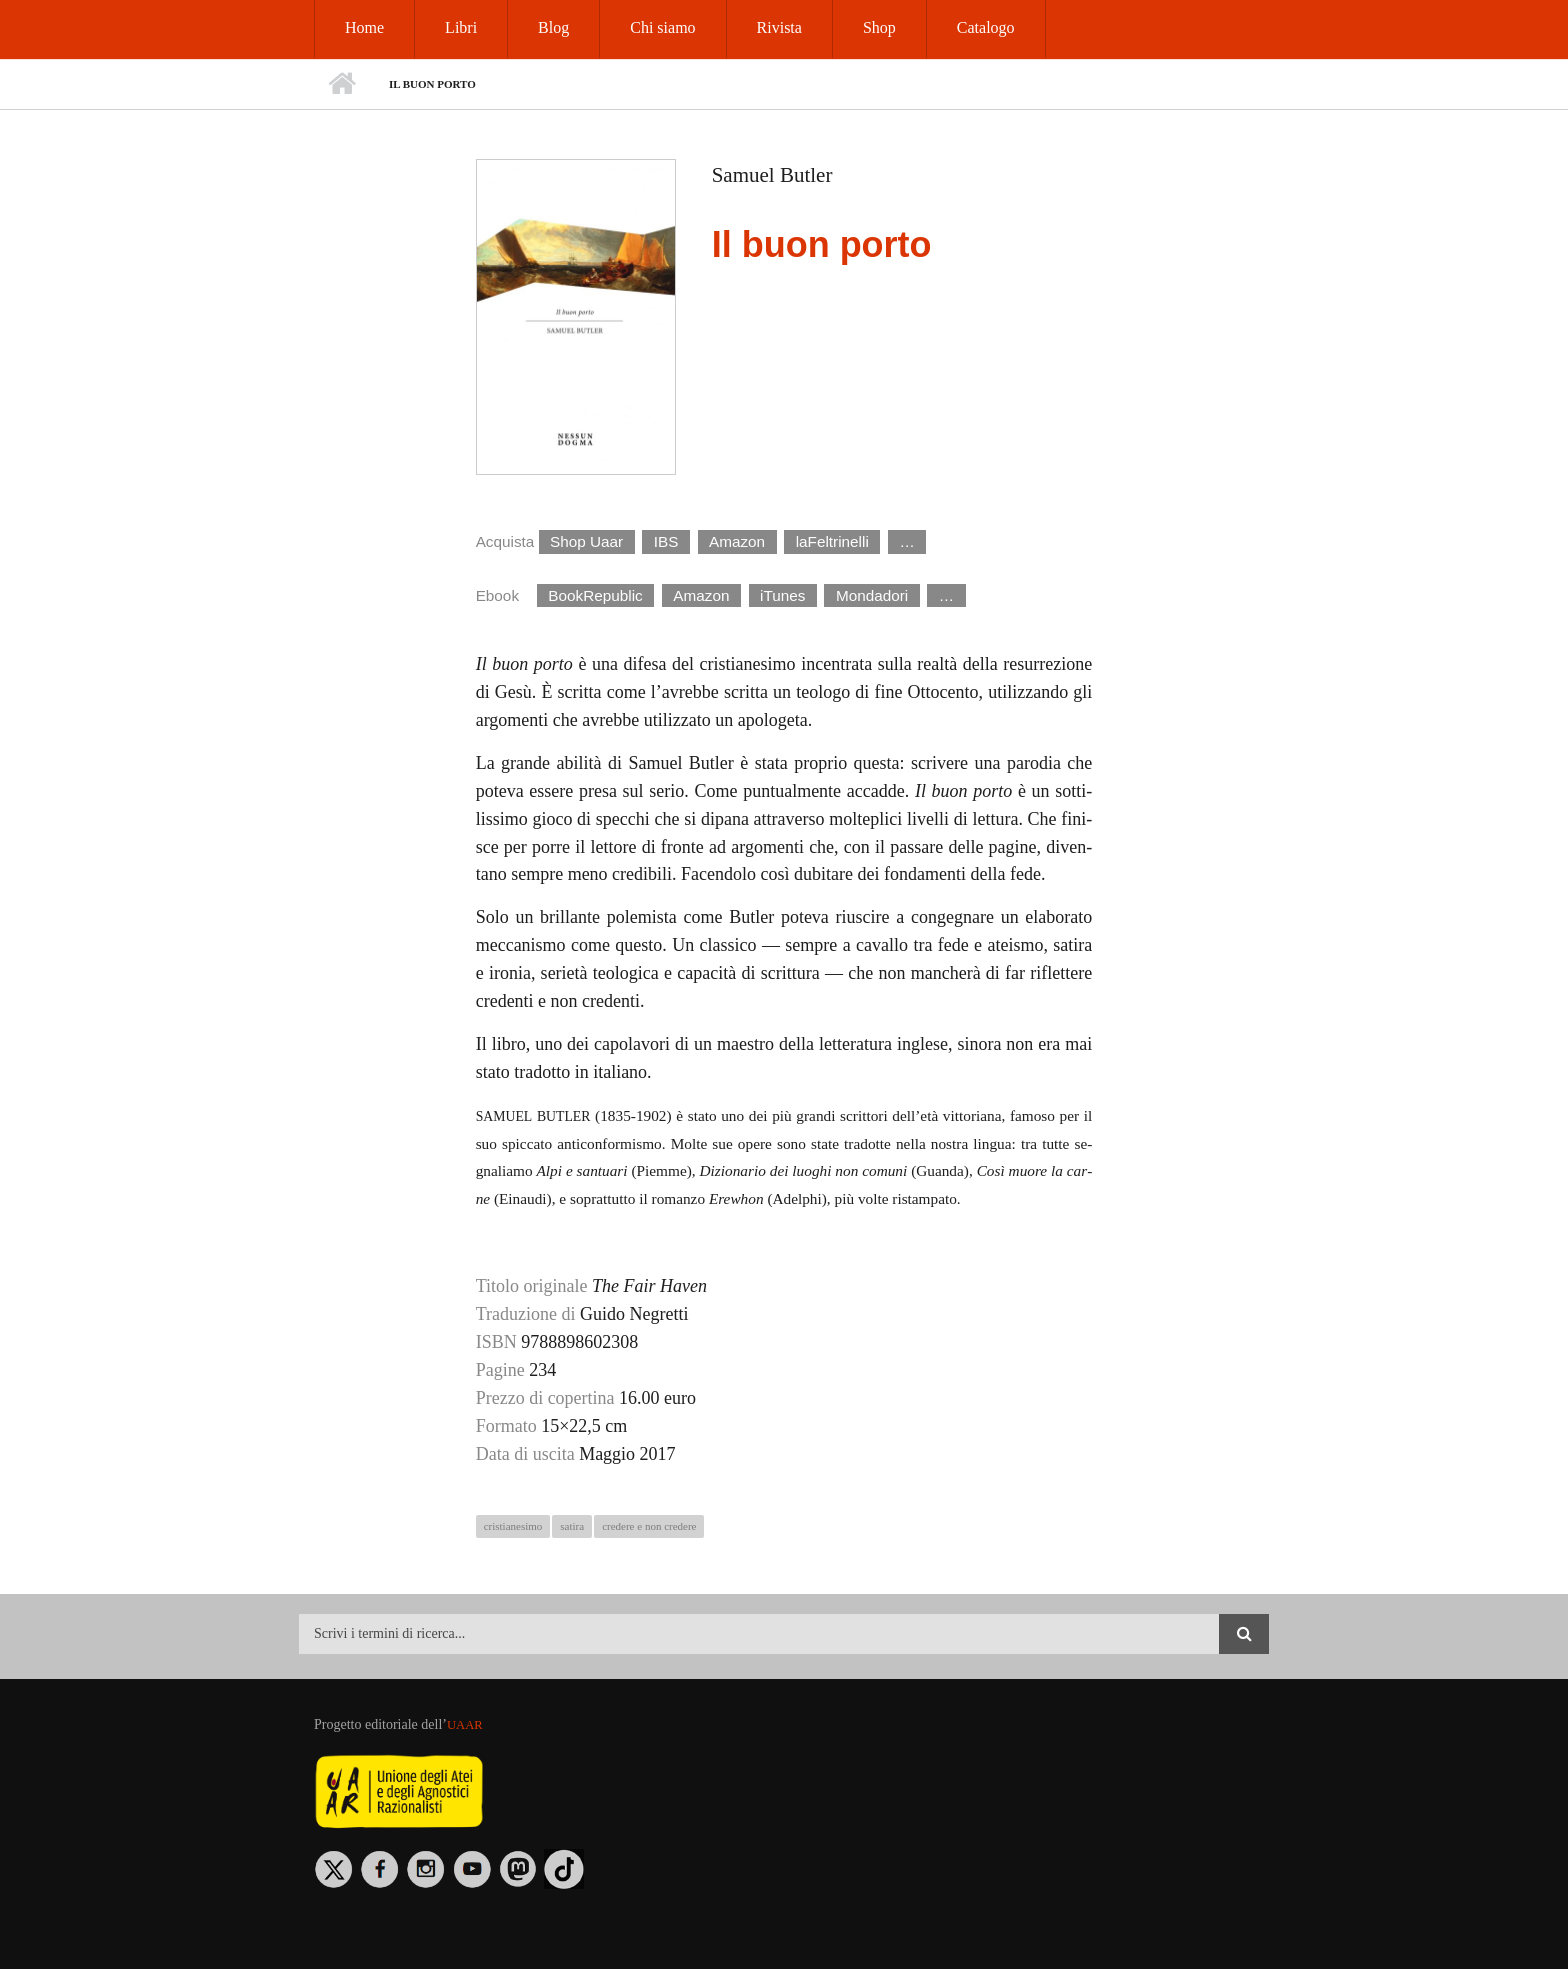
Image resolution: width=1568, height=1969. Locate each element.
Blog (553, 27)
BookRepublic (595, 595)
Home (364, 27)
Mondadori (872, 595)
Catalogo (986, 27)
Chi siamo (662, 27)
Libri (461, 27)
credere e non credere (649, 1526)
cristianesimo (513, 1526)
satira (572, 1526)
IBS (666, 541)
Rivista (779, 27)
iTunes (782, 595)
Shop (879, 27)
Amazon (737, 541)
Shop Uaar (586, 541)
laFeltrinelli (832, 541)
